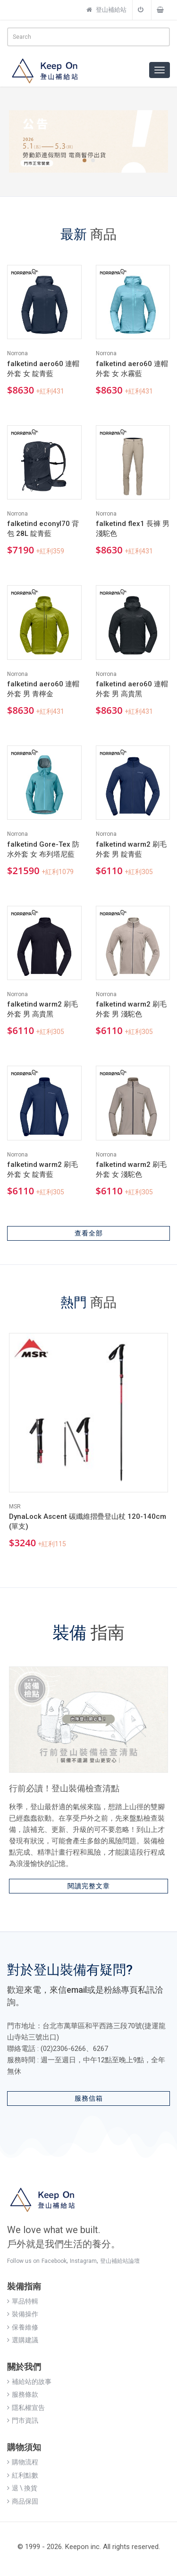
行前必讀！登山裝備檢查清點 (64, 1788)
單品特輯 (22, 2301)
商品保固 (22, 2501)
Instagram (83, 2261)
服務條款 (22, 2394)
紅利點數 (22, 2475)
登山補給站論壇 (120, 2261)
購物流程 (22, 2462)
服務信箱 (89, 2098)
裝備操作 (22, 2314)
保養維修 (22, 2327)
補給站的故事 (29, 2381)
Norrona (17, 353)
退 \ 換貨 (22, 2488)
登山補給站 (106, 9)
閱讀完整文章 (88, 1886)
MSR (15, 1506)
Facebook (54, 2261)
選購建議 (22, 2340)
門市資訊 (22, 2420)
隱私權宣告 (26, 2407)
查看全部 (89, 1233)
